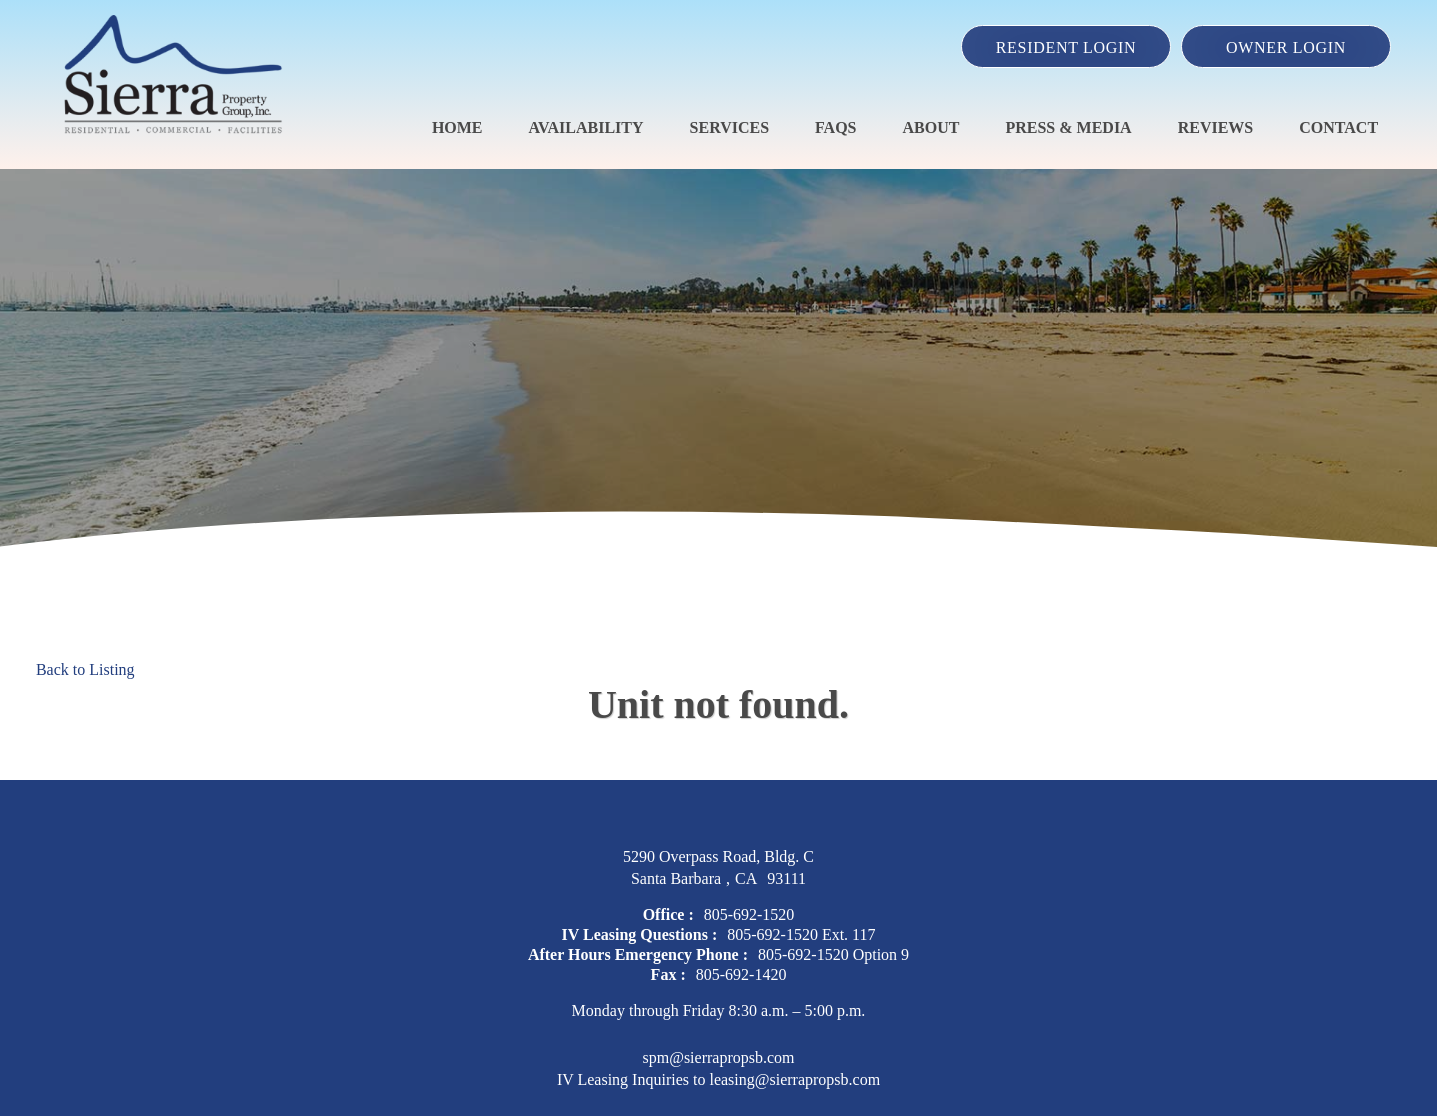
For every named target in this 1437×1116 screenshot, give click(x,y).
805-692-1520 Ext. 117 (801, 934)
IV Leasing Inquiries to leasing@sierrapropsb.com (718, 1079)
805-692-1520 (749, 914)
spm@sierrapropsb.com (718, 1057)
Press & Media (1068, 127)
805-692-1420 (741, 974)
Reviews (1216, 127)
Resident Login (1066, 47)
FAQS (835, 127)
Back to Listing (85, 669)
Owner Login (1286, 47)
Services (729, 127)
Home (457, 127)
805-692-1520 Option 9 (833, 954)
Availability (586, 127)
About (931, 127)
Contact (1338, 127)
